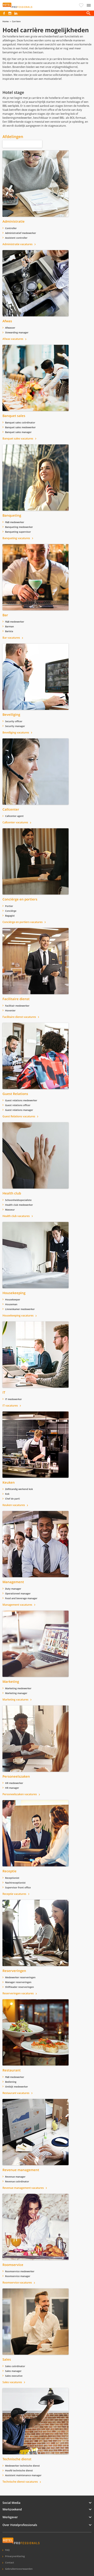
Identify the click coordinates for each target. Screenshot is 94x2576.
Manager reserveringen (18, 1982)
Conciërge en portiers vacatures (24, 922)
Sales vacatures (13, 2382)
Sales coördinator (15, 2366)
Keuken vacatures (15, 1505)
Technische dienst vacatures (21, 2481)
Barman (9, 626)
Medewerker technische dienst (22, 2465)
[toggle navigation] (88, 5)
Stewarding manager (16, 332)
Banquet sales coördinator (20, 422)
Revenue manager (15, 2176)
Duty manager (13, 1588)
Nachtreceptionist (15, 1882)
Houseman (11, 1304)
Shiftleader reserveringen (19, 1987)
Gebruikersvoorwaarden (18, 2568)
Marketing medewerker (18, 1688)
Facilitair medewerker (17, 1005)
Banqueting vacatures (17, 538)
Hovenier (10, 1010)
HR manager (12, 1787)
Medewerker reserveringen (20, 1977)
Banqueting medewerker (19, 527)
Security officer (13, 721)
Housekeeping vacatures (19, 1315)
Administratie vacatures (19, 244)
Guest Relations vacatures (20, 1116)
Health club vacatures (17, 1216)
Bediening (10, 2081)
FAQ (7, 2550)
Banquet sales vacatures (19, 438)
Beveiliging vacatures (17, 732)
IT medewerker (13, 1399)
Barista (9, 631)
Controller (11, 228)
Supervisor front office (18, 1887)
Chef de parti (12, 1498)
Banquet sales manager (18, 432)
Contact (9, 2562)
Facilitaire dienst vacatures (20, 1017)
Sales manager (13, 2371)
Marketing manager (16, 1693)
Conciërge (10, 910)
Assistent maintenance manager (23, 2475)
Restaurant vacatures (17, 2093)
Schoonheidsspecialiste (18, 1200)
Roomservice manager (17, 2276)
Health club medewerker (19, 1204)
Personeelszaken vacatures (21, 1794)
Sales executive (13, 2375)
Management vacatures (18, 1604)
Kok (7, 1493)
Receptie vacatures (15, 1894)
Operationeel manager (18, 1593)
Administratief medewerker (20, 233)
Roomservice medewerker (19, 2271)
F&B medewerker (14, 522)
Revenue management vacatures (24, 2188)
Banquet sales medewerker (20, 427)
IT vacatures (11, 1405)
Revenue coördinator (17, 2181)
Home (5, 21)
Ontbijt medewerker (16, 2086)
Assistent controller (16, 237)
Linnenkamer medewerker (20, 1309)
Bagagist (10, 915)
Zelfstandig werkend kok (19, 1489)
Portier (9, 906)
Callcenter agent (14, 816)
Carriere (16, 21)
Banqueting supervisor (18, 531)
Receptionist (12, 1877)
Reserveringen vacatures (19, 1993)
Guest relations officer (17, 1105)
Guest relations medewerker (21, 1100)
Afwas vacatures (14, 339)
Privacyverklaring (14, 2556)
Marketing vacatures (16, 1699)
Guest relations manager (19, 1110)
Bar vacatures (12, 637)
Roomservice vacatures (18, 2282)
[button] (81, 5)
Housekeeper (12, 1299)
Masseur (10, 1209)
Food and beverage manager (21, 1598)
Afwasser (10, 327)
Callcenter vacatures (16, 822)
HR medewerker (14, 1783)
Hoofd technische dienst (19, 2470)
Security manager (15, 726)
